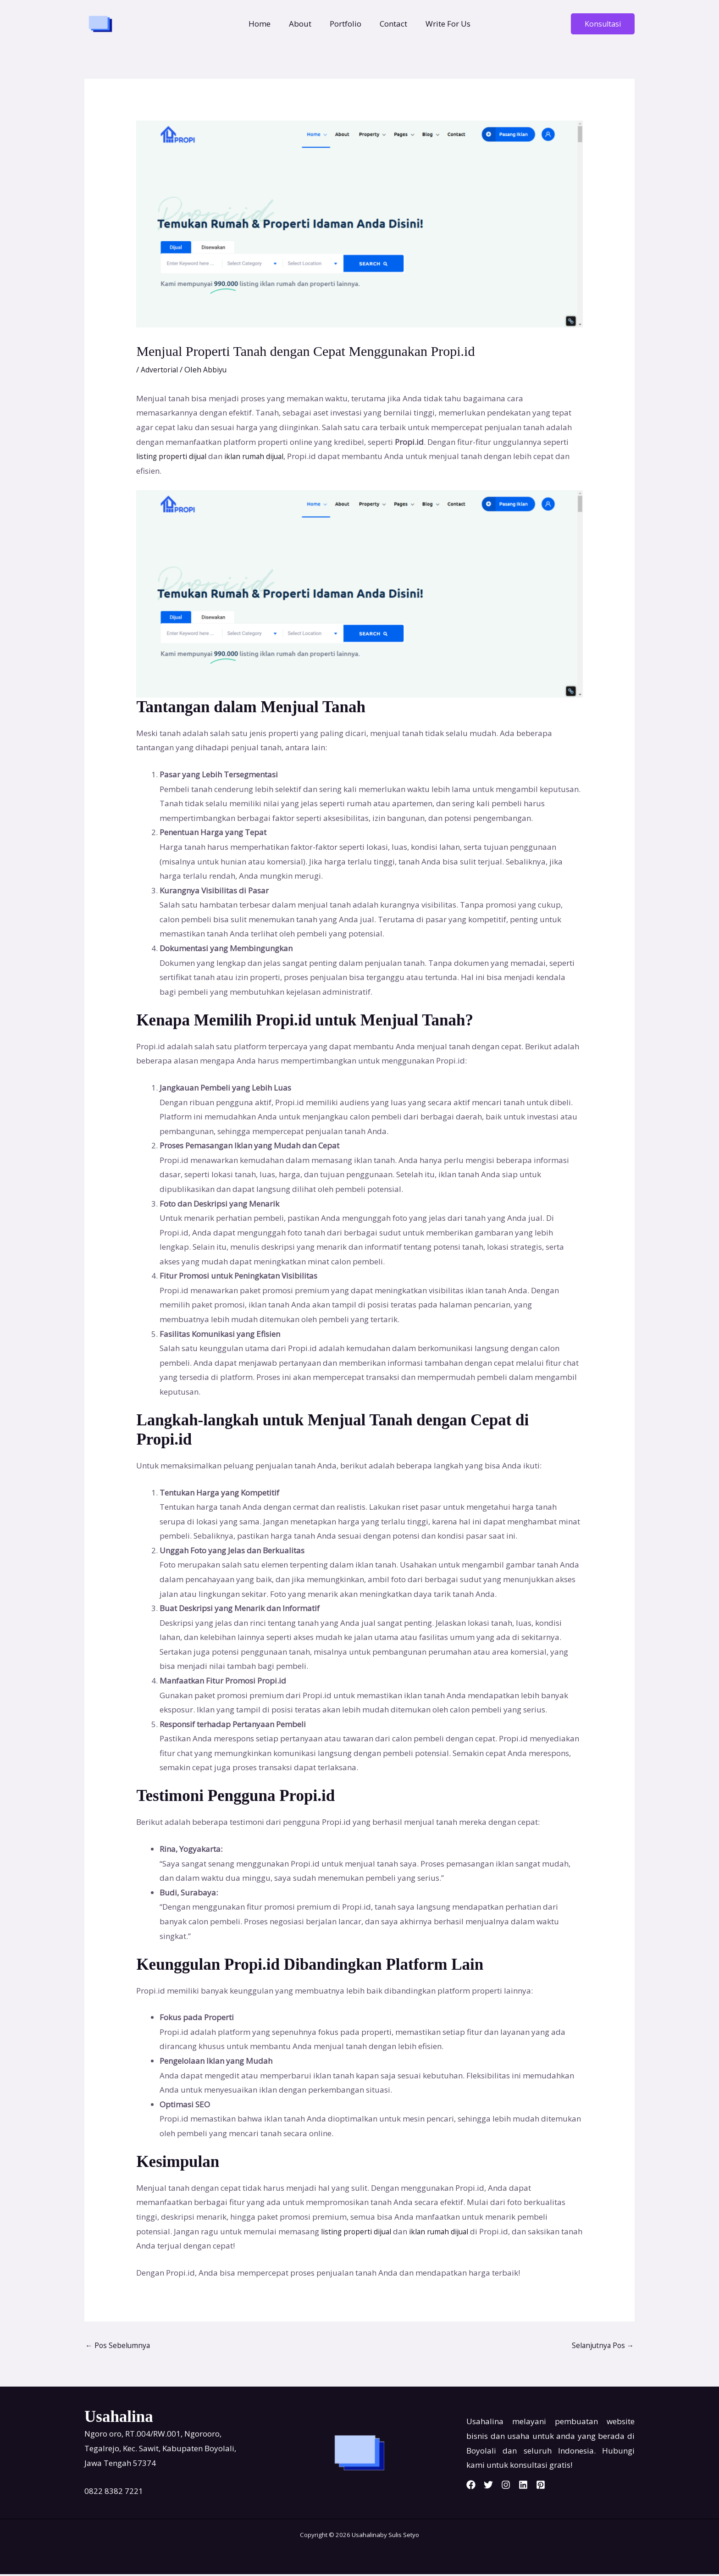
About (303, 23)
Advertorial (161, 369)
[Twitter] (493, 2486)
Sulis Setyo (403, 2536)
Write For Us (442, 23)
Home (265, 23)
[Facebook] (471, 2486)
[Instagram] (516, 2486)
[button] (603, 23)
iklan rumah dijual (266, 456)
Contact (390, 23)
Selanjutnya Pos (600, 2346)
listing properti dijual (175, 456)
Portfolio (345, 23)
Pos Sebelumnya (120, 2346)
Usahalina (366, 2536)
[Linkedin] (539, 2486)
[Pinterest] (562, 2486)
